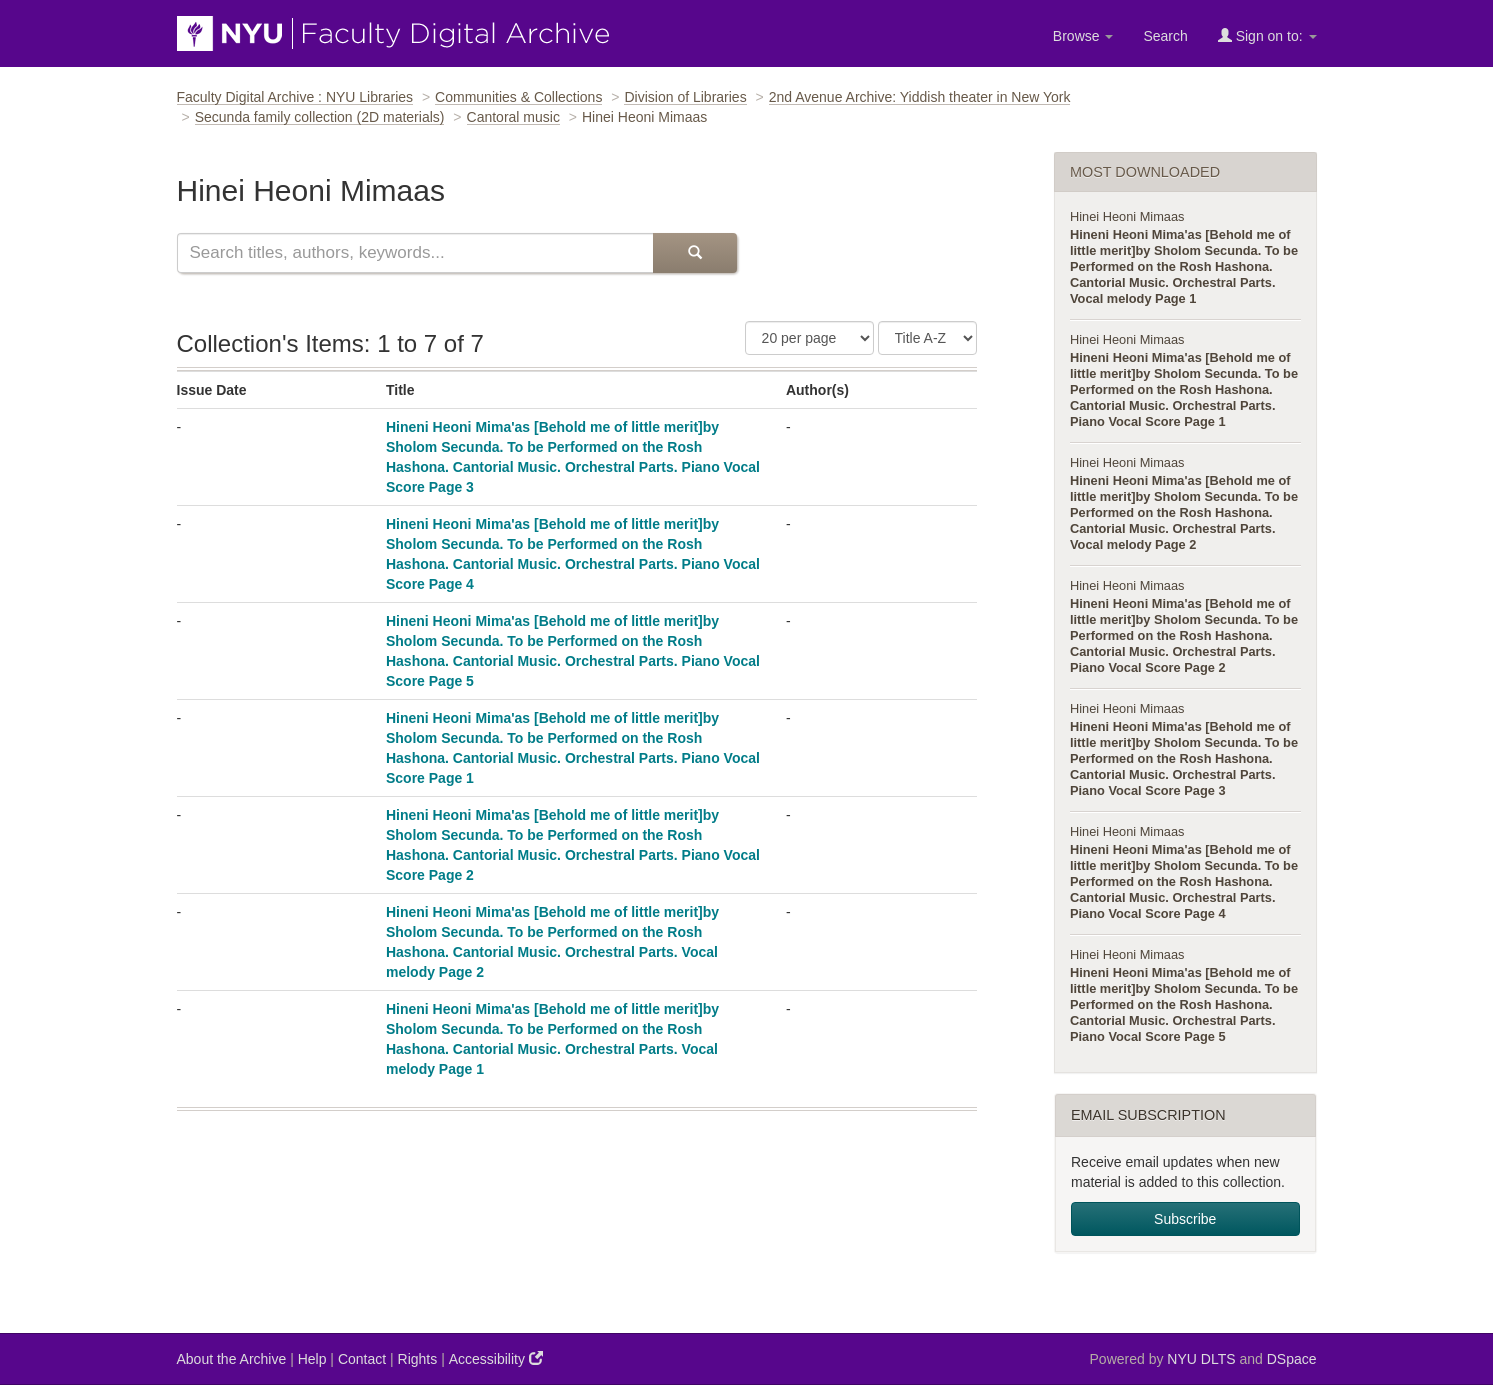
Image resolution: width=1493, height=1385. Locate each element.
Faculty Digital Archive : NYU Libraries (295, 97)
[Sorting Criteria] (927, 338)
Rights (418, 1359)
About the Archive (232, 1359)
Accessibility (496, 1358)
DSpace (1292, 1359)
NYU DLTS (1201, 1359)
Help (312, 1359)
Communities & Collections (518, 97)
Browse (1083, 36)
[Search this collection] (415, 253)
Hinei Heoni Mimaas (1127, 216)
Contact (362, 1359)
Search (1165, 36)
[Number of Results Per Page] (809, 338)
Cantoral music (513, 117)
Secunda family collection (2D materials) (320, 117)
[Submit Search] (695, 253)
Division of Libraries (685, 97)
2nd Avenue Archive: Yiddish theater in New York (920, 97)
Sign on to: (1267, 35)
